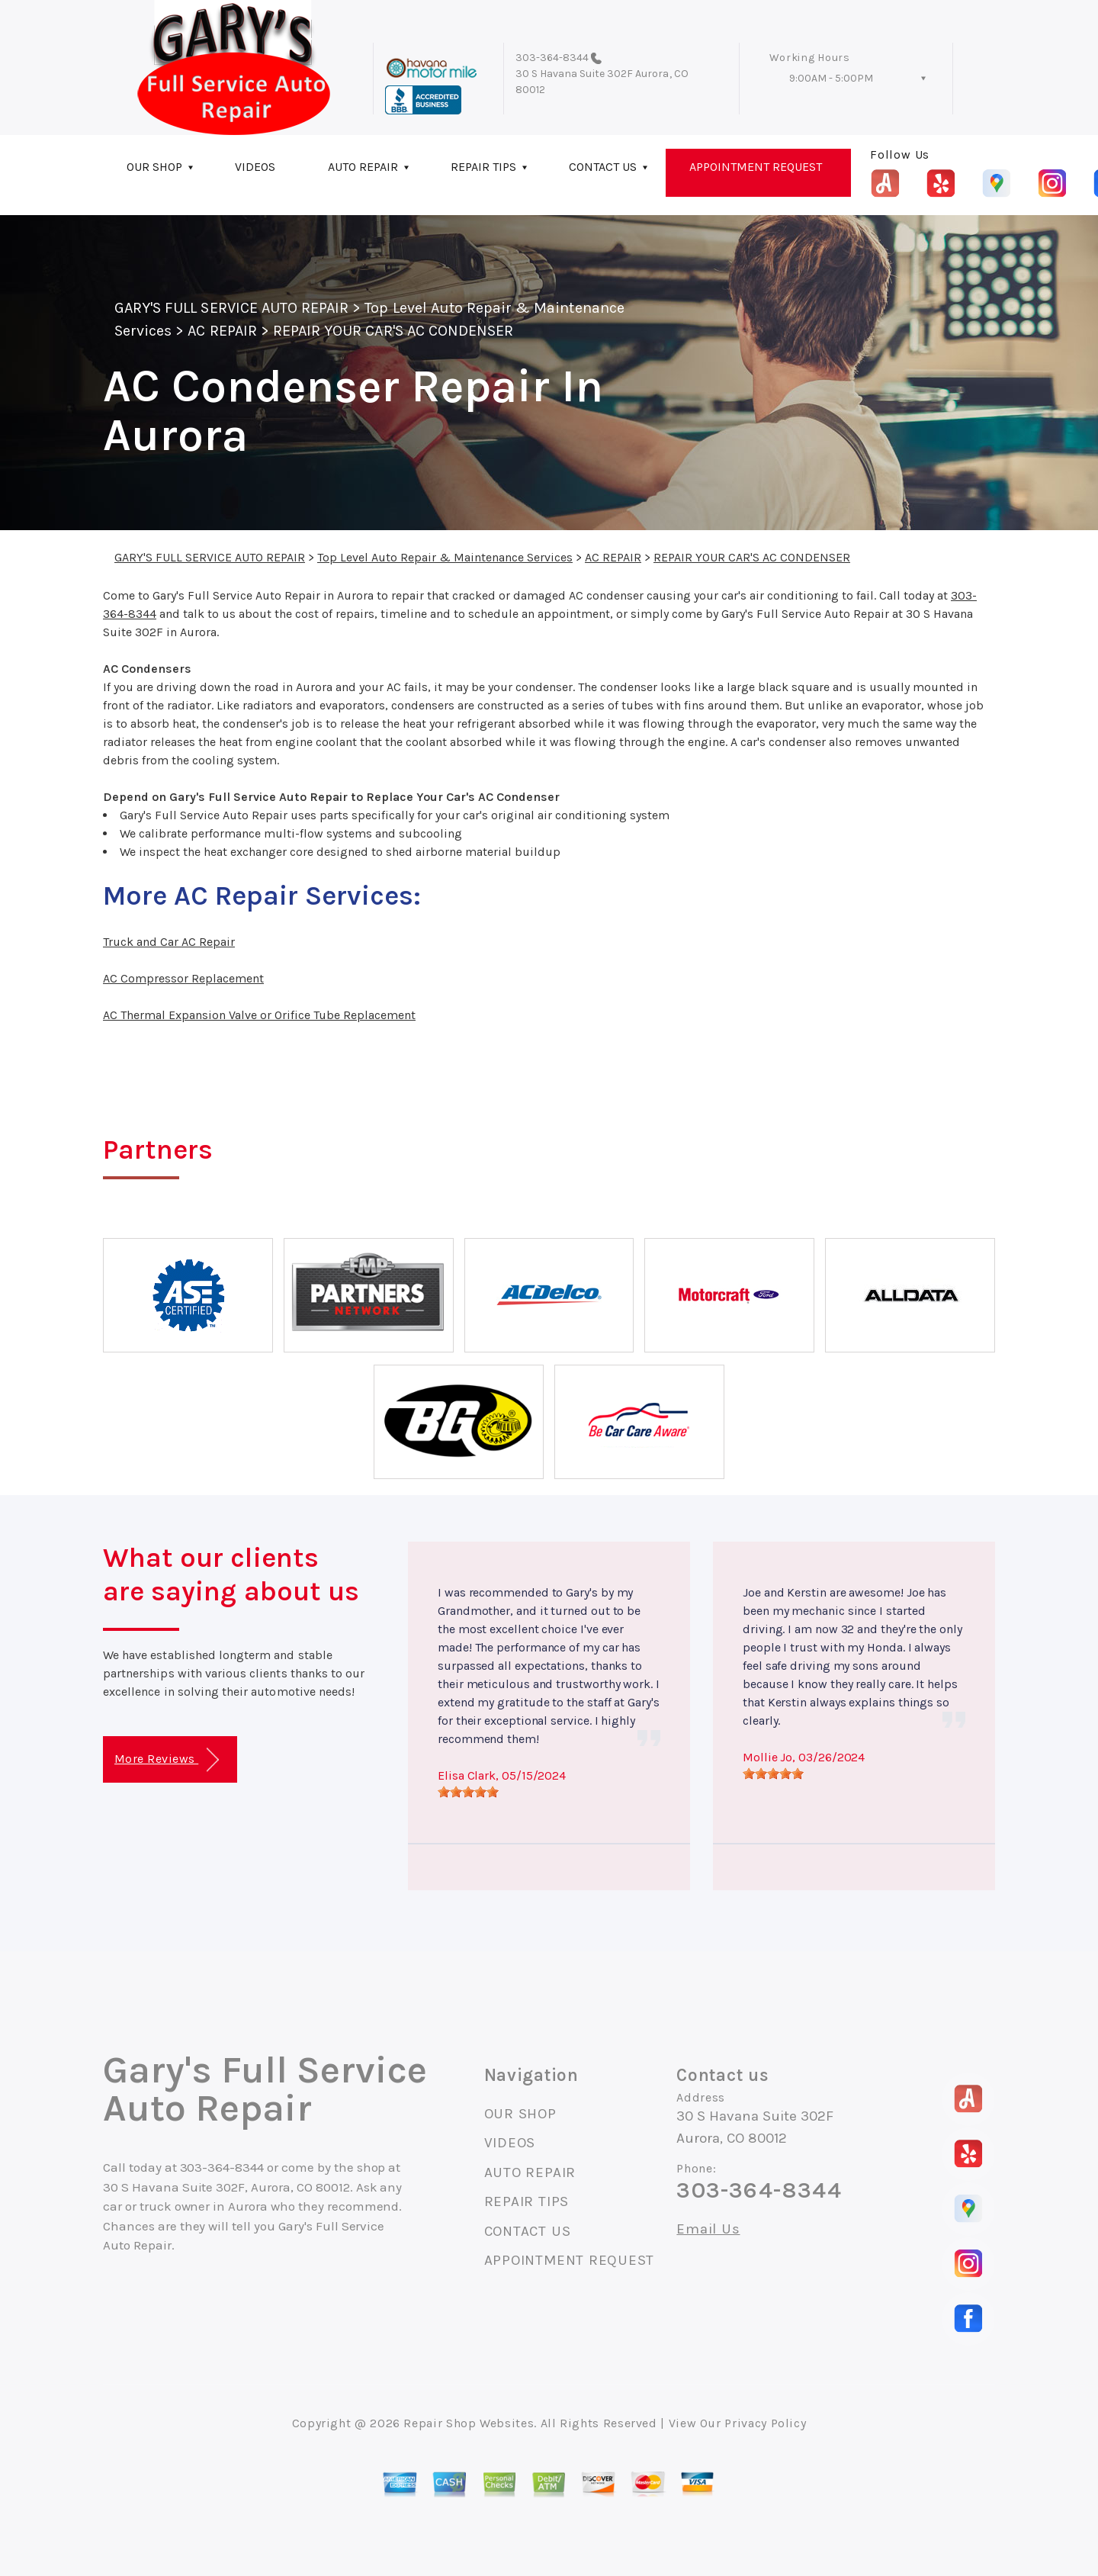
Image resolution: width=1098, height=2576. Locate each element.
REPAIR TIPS (483, 166)
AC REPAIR (222, 330)
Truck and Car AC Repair (169, 941)
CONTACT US (603, 166)
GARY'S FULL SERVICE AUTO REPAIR (231, 308)
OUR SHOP (154, 166)
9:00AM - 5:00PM (831, 78)
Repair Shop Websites (468, 2423)
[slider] (468, 1792)
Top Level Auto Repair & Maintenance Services (445, 557)
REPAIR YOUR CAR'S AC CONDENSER (393, 330)
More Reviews (166, 1760)
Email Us (708, 2229)
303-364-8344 (552, 57)
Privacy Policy (765, 2423)
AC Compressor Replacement (183, 978)
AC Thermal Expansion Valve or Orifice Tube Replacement (259, 1015)
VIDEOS (255, 166)
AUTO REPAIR (363, 166)
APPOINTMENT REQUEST (755, 166)
